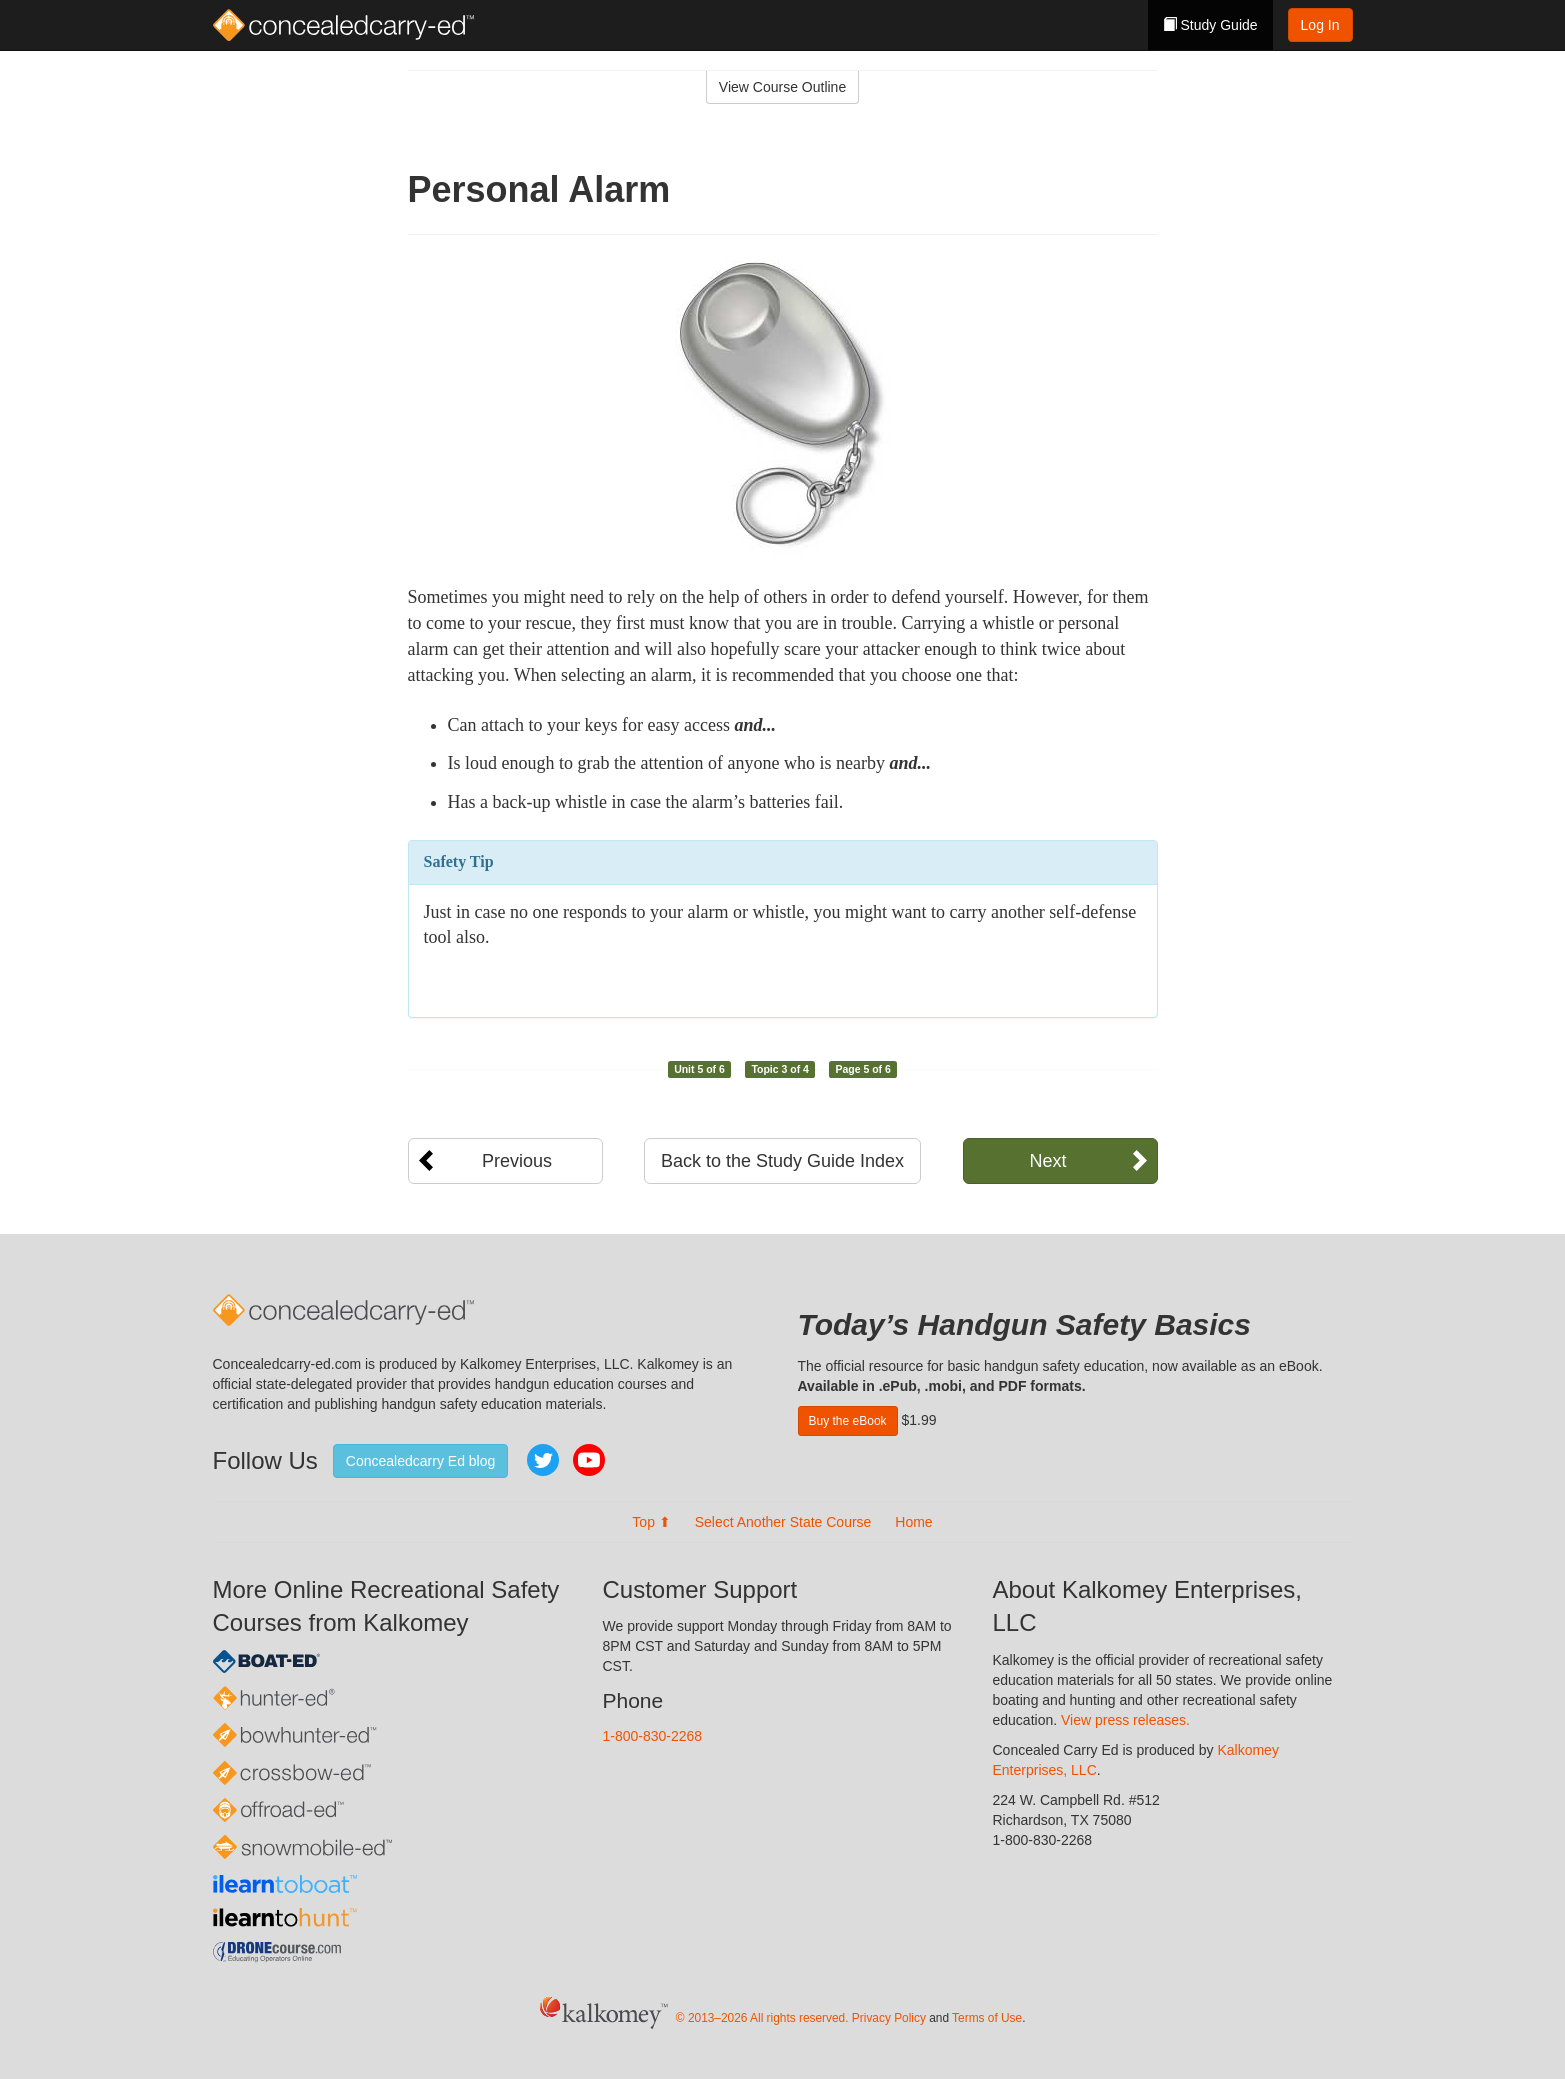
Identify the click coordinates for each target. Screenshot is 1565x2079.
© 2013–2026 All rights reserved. (762, 2018)
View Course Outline (782, 87)
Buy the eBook (848, 1421)
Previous (517, 1161)
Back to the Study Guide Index (782, 1161)
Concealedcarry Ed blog (420, 1461)
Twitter (543, 1460)
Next (1047, 1161)
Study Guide (1210, 25)
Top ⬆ (651, 1522)
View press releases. (1125, 1720)
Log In (1320, 25)
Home (913, 1522)
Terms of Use (987, 2018)
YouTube (589, 1460)
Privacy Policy (889, 2018)
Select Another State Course (783, 1522)
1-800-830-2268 (653, 1736)
